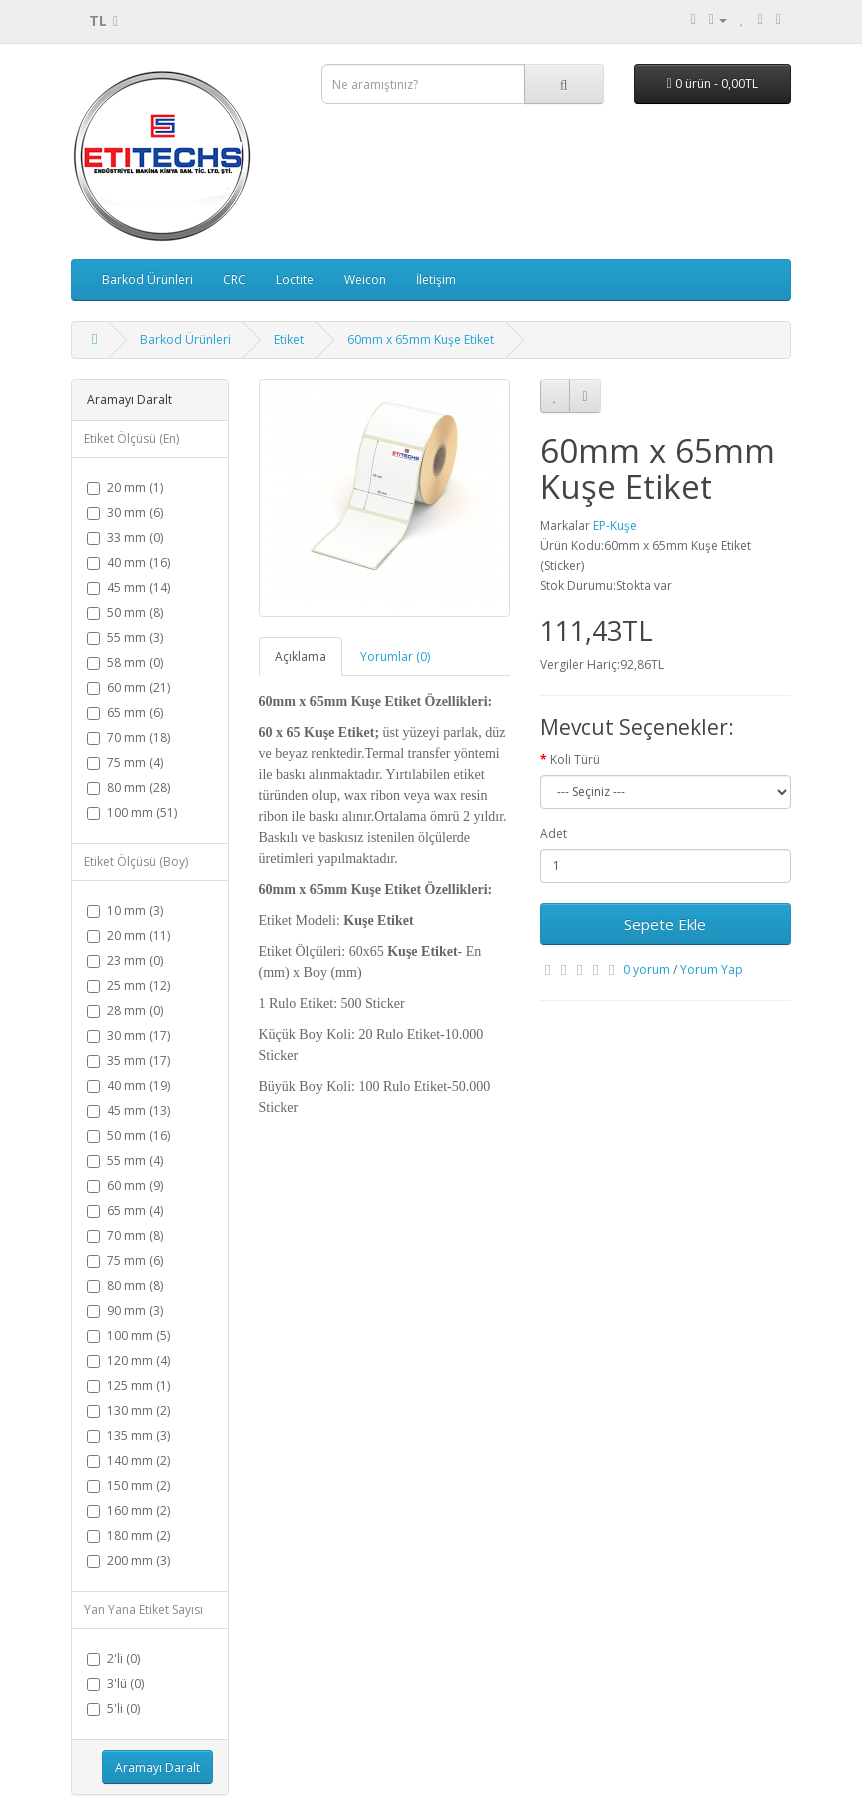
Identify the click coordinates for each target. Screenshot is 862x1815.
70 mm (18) (128, 737)
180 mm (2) (128, 1535)
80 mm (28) (128, 787)
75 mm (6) (125, 1260)
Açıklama (300, 656)
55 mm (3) (125, 637)
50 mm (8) (125, 612)
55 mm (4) (125, 1160)
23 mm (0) (125, 960)
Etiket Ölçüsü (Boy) (136, 861)
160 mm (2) (128, 1510)
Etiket (289, 339)
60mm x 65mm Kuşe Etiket (420, 339)
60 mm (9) (125, 1185)
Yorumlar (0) (395, 656)
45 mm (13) (128, 1110)
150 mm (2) (128, 1485)
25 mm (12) (128, 985)
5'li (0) (113, 1708)
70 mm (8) (125, 1235)
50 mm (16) (128, 1135)
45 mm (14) (128, 587)
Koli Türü (575, 759)
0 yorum (646, 969)
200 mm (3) (128, 1560)
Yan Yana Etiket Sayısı (143, 1609)
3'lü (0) (115, 1683)
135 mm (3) (128, 1435)
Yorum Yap (711, 969)
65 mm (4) (125, 1210)
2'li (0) (113, 1658)
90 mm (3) (125, 1310)
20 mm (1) (125, 487)
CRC (234, 279)
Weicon (365, 279)
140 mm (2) (128, 1460)
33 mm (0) (125, 537)
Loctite (295, 279)
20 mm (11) (128, 935)
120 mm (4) (128, 1360)
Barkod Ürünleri (147, 279)
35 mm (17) (128, 1060)
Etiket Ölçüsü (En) (131, 438)
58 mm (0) (125, 662)
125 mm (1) (128, 1385)
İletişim (436, 279)
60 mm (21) (128, 687)
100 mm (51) (132, 812)
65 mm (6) (125, 712)
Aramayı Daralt (157, 1767)
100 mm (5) (128, 1335)
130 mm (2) (128, 1410)
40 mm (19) (128, 1085)
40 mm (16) (128, 562)
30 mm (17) (128, 1035)
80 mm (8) (125, 1285)
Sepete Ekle (665, 924)
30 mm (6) (125, 512)
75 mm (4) (125, 762)
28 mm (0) (125, 1010)
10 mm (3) (125, 910)
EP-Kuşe (615, 525)
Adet (553, 833)
